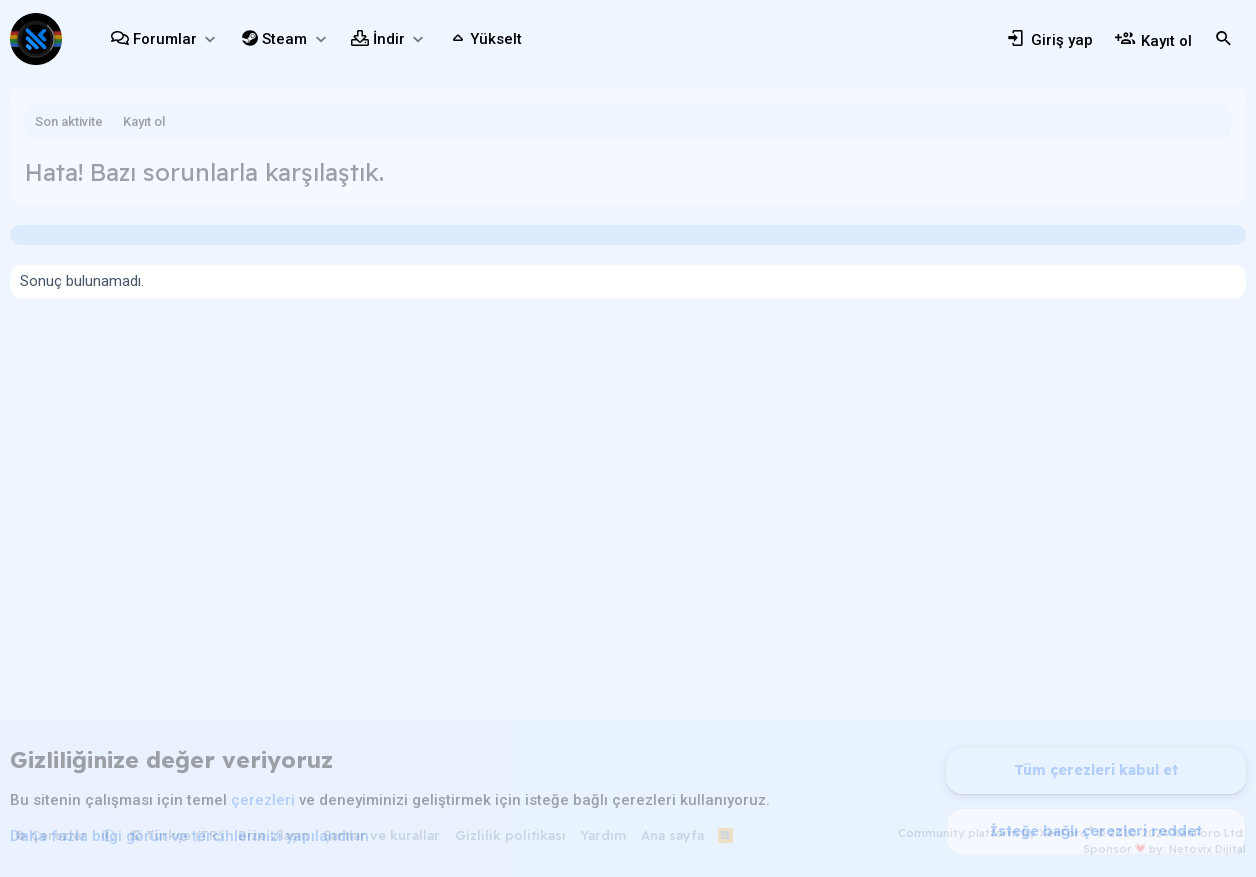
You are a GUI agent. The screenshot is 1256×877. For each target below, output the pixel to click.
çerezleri (263, 800)
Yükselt (496, 39)
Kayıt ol (144, 121)
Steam (284, 39)
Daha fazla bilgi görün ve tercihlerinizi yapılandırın (189, 836)
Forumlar (165, 39)
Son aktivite (69, 121)
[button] (209, 39)
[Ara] (1224, 39)
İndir (389, 39)
